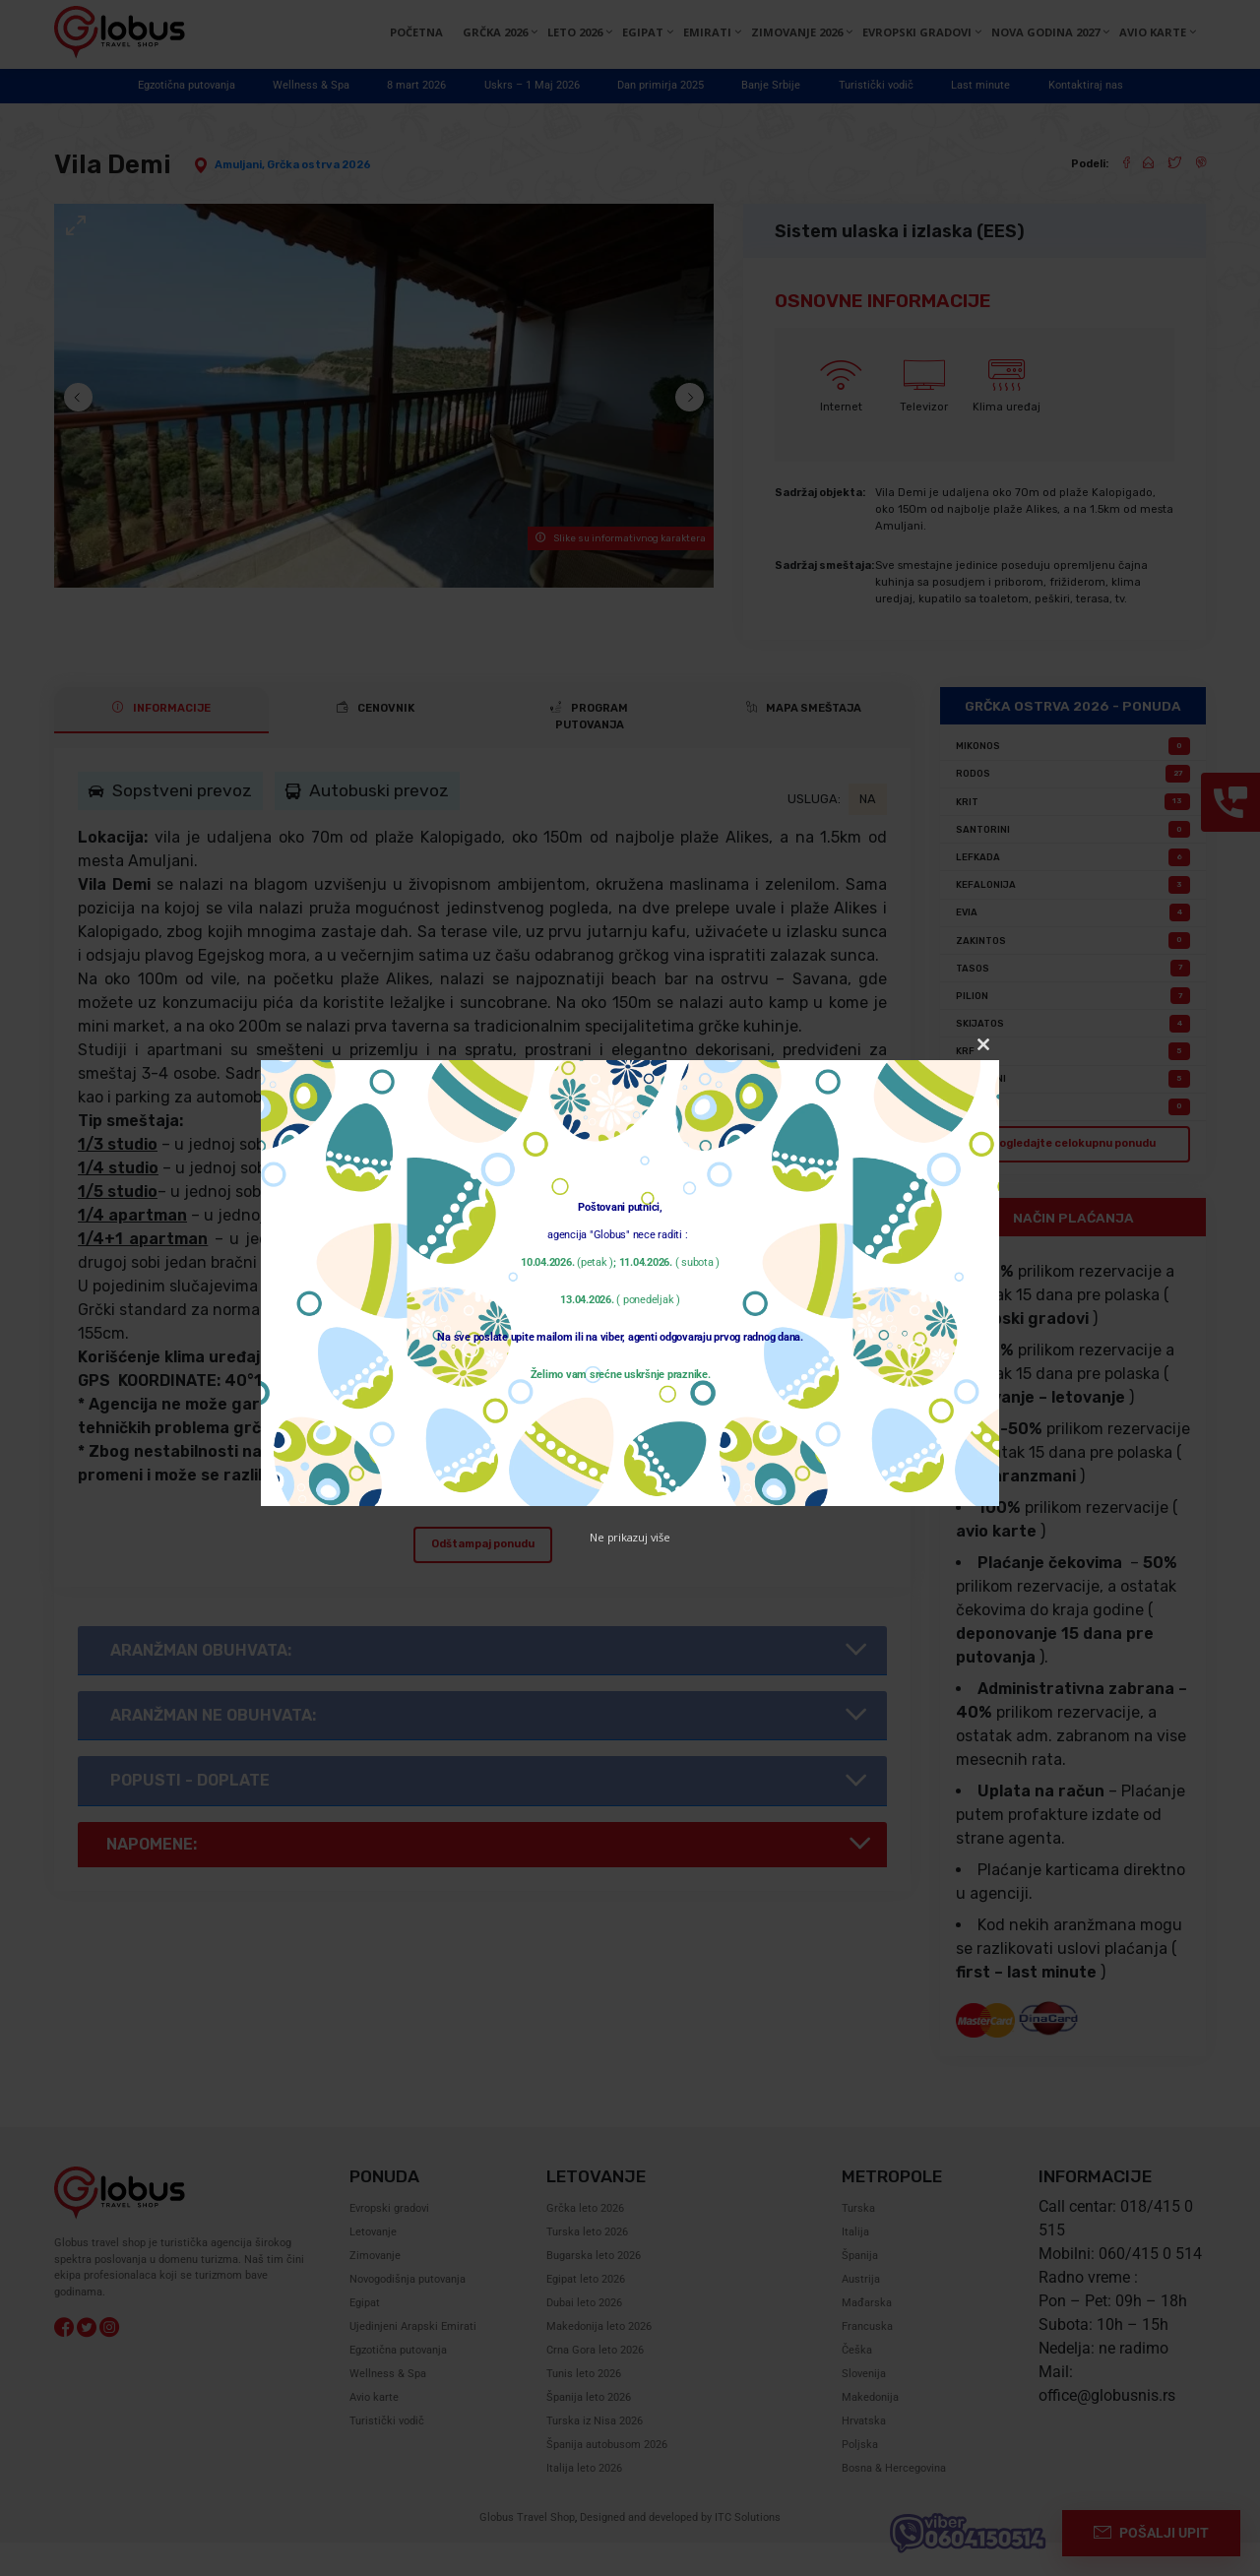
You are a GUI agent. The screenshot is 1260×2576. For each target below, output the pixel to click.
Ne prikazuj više (629, 1537)
